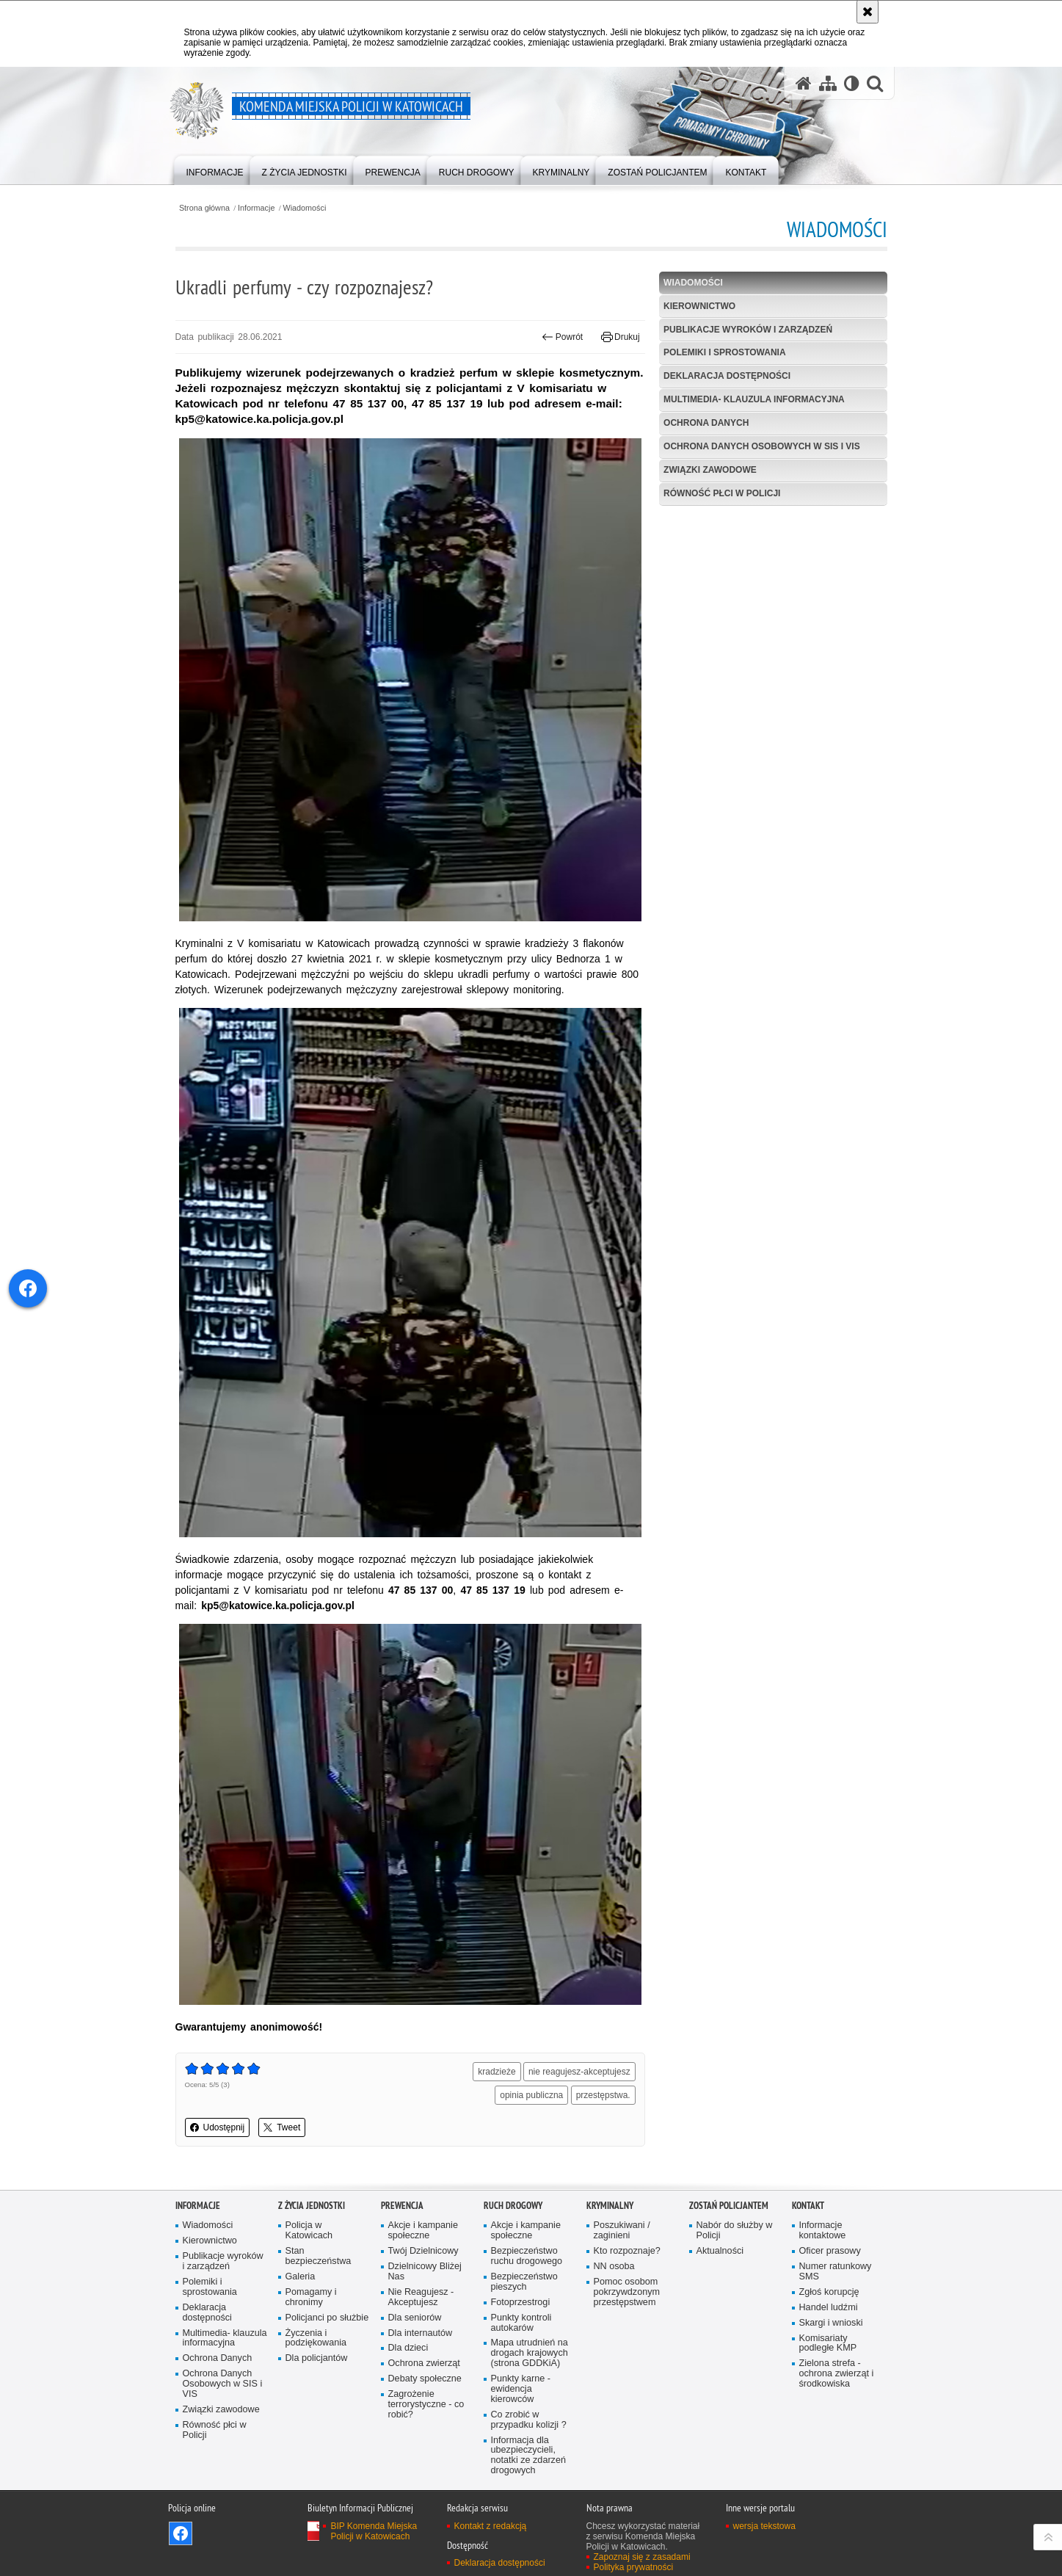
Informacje (256, 208)
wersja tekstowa (764, 2526)
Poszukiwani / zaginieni (622, 2231)
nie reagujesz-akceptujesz (579, 2072)
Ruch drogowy (513, 2205)
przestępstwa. (603, 2095)
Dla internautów (420, 2333)
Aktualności (720, 2251)
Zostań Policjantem (728, 2205)
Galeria (300, 2277)
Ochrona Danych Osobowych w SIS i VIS (761, 446)
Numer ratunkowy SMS (835, 2272)
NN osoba (614, 2266)
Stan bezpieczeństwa (318, 2256)
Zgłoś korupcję (829, 2292)
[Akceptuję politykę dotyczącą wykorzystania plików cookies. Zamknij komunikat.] (867, 11)
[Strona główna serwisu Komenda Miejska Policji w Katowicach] (804, 83)
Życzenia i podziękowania (316, 2338)
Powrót (562, 337)
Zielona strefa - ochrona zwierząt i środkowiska (836, 2374)
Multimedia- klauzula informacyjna (754, 399)
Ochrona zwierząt (424, 2363)
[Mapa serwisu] (828, 83)
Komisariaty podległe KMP (828, 2344)
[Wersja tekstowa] (851, 83)
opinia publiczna (531, 2095)
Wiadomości (305, 208)
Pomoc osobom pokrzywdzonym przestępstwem (627, 2292)
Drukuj (620, 337)
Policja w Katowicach (309, 2231)
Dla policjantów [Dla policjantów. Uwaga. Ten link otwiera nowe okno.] (316, 2358)
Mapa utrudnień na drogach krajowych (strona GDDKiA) (529, 2353)
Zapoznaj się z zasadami (642, 2557)
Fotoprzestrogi (520, 2302)
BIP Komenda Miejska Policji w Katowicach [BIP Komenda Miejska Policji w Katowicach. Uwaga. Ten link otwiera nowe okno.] (373, 2531)
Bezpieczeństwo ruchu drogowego (527, 2256)
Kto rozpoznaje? (627, 2251)
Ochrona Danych (706, 423)
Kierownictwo (699, 306)
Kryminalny (609, 2205)
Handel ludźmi (828, 2307)
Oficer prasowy (830, 2251)
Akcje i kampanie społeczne (423, 2231)
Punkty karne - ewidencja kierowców (520, 2389)
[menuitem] (215, 169)
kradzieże (496, 2072)
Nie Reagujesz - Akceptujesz (421, 2297)
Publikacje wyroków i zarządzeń (747, 329)
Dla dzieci (408, 2348)
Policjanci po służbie (327, 2318)
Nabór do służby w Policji (735, 2231)
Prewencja (402, 2205)
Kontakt (808, 2205)
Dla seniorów (415, 2318)
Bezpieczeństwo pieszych (524, 2282)
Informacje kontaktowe (822, 2231)
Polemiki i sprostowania (724, 352)
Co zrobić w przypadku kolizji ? (529, 2420)
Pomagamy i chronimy (311, 2297)
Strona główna (204, 208)
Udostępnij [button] (217, 2127)
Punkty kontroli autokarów (521, 2323)
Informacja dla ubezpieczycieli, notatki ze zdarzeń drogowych (528, 2456)
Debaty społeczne (425, 2379)
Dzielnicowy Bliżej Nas (425, 2272)
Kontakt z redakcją (490, 2526)
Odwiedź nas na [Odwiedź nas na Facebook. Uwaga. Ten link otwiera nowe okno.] (180, 2533)
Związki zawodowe (710, 470)
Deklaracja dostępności (726, 376)
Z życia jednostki (311, 2205)
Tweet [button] (281, 2127)
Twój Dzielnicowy (423, 2251)
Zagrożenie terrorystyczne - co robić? (426, 2405)
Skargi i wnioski (831, 2323)
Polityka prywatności (634, 2567)
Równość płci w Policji (721, 493)
